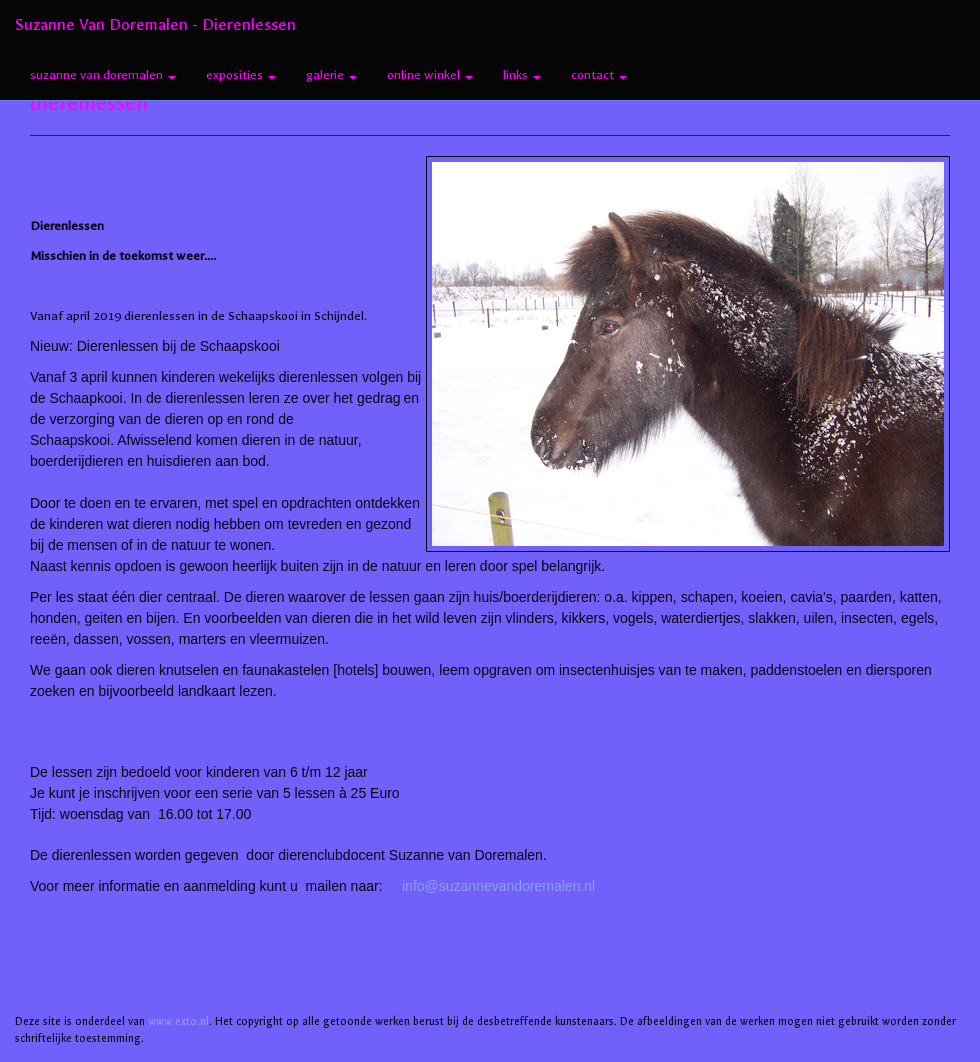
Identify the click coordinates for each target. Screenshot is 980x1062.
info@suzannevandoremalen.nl (498, 886)
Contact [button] (599, 75)
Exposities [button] (241, 75)
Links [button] (522, 75)
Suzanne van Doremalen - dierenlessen (155, 24)
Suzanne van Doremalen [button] (103, 75)
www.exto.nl (178, 1021)
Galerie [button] (331, 75)
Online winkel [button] (430, 75)
